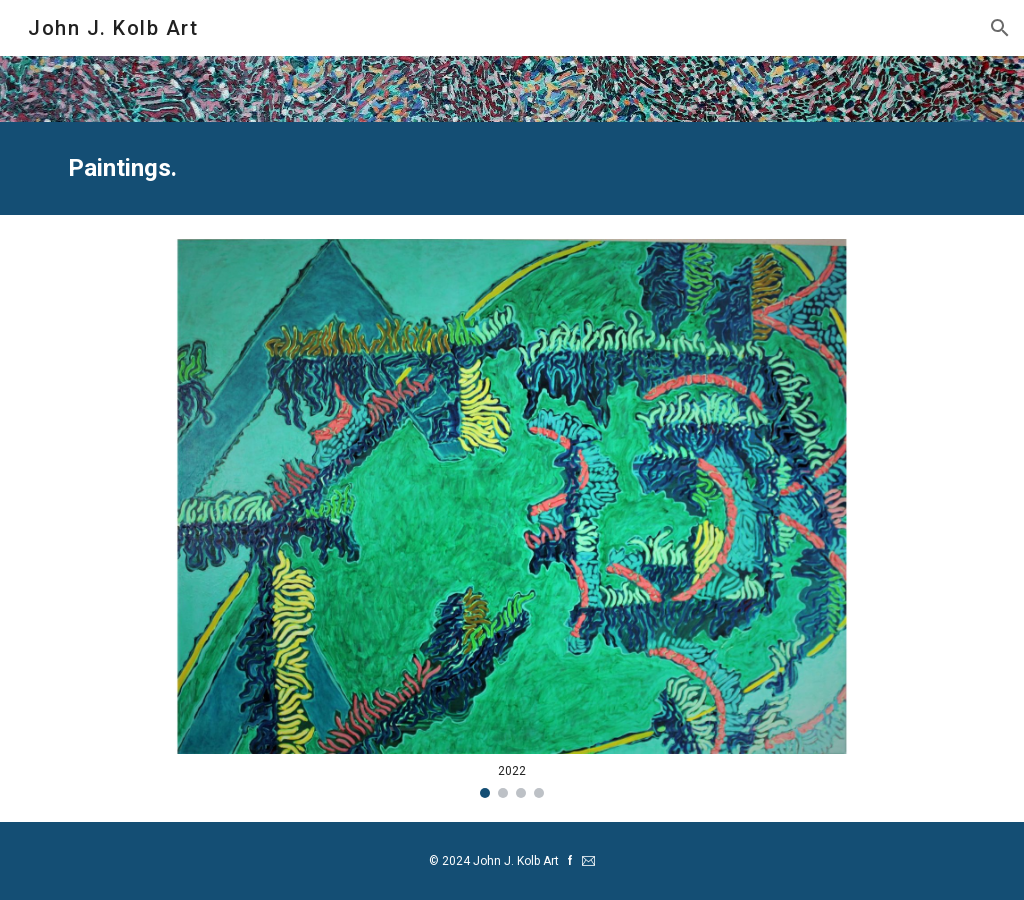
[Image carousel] (512, 518)
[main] (512, 168)
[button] (1000, 28)
